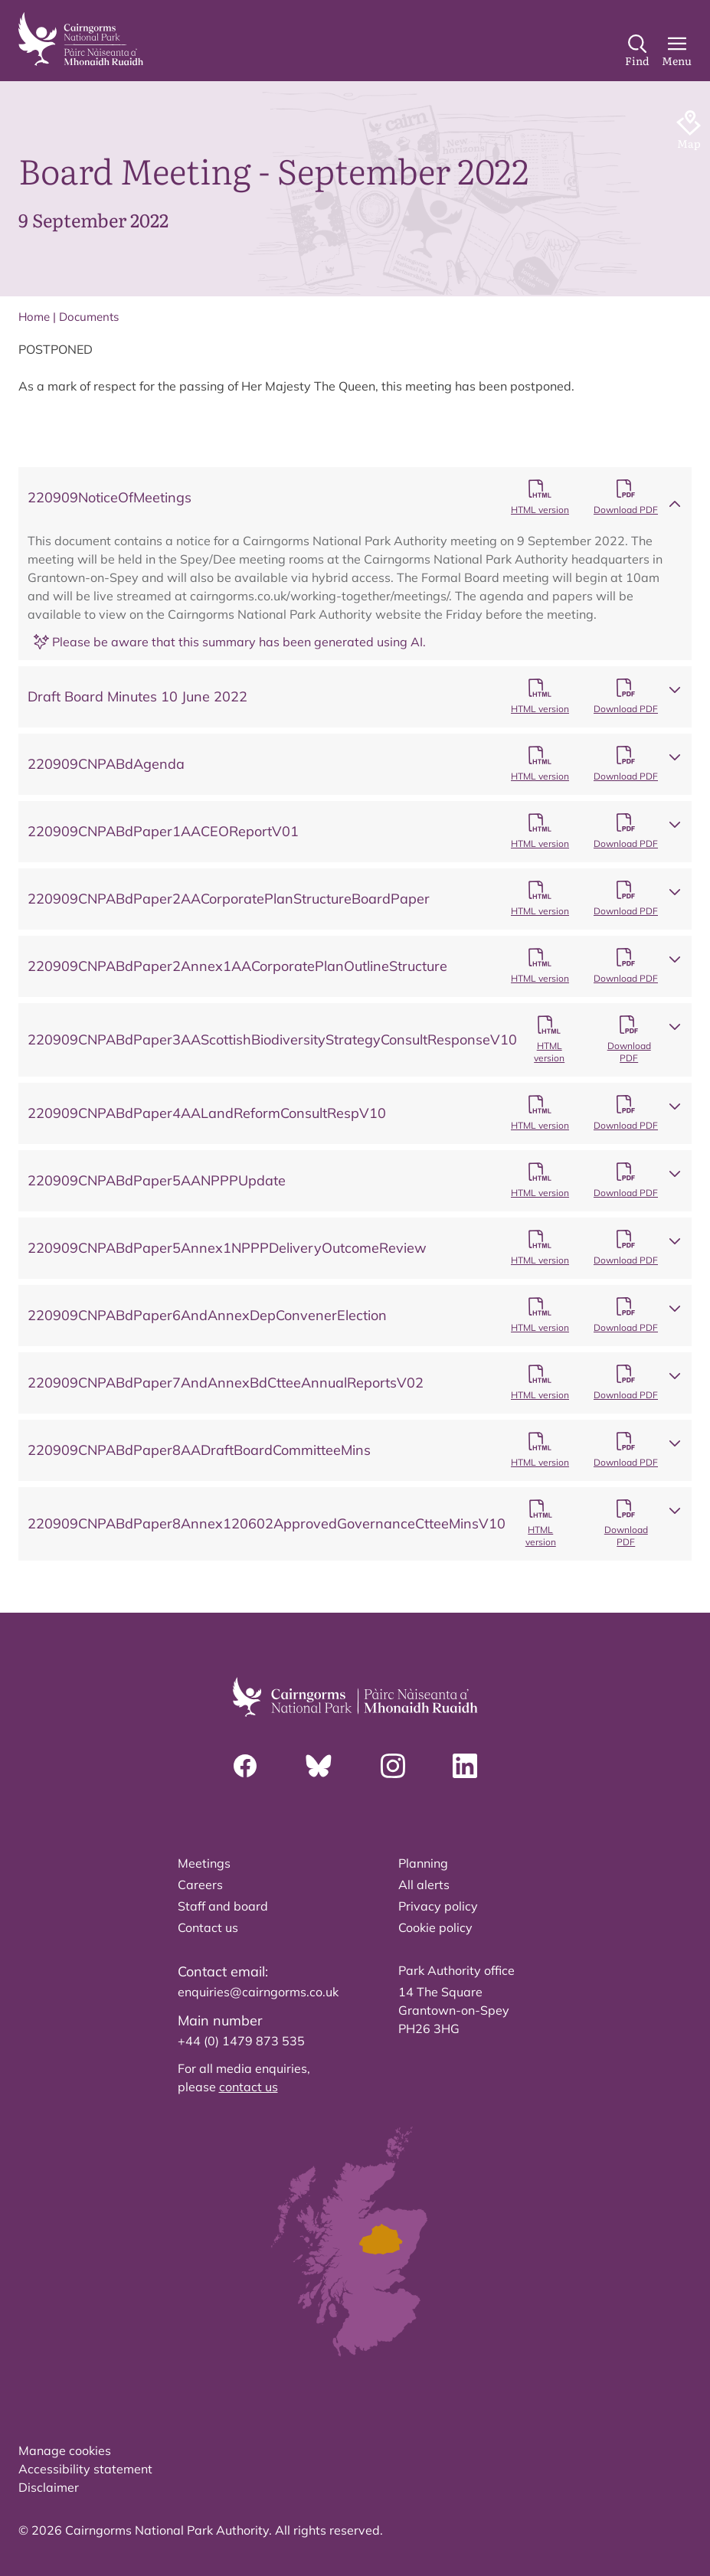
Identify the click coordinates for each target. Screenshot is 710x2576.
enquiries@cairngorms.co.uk (258, 1991)
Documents (89, 316)
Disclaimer (48, 2487)
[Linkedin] (465, 1766)
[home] (80, 39)
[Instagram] (393, 1766)
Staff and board (223, 1906)
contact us (248, 2086)
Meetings (204, 1863)
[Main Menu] (677, 51)
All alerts (424, 1884)
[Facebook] (245, 1766)
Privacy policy (438, 1906)
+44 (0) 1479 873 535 (241, 2040)
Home (34, 316)
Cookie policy (435, 1927)
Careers (200, 1884)
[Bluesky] (318, 1766)
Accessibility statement (85, 2468)
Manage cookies (64, 2450)
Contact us (208, 1927)
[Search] (637, 51)
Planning (423, 1863)
